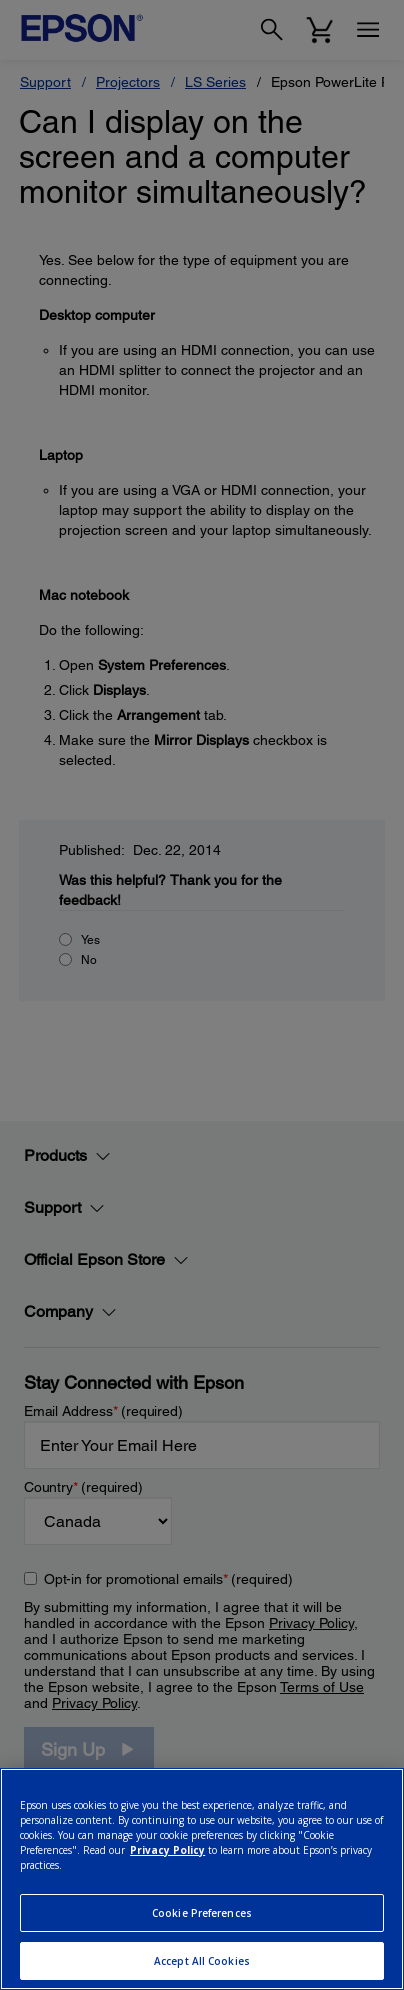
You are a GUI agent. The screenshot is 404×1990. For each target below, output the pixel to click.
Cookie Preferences (202, 1913)
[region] (202, 1879)
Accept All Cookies (202, 1961)
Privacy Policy (167, 1850)
